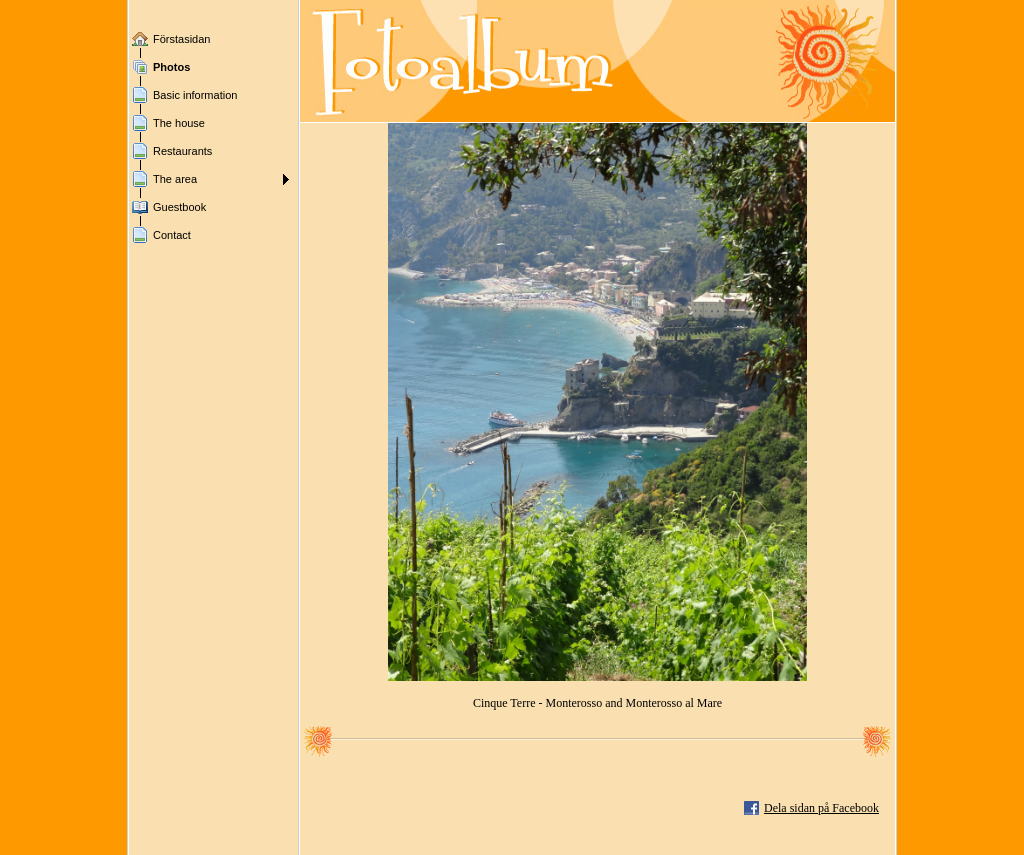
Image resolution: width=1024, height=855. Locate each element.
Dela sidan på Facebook (821, 808)
